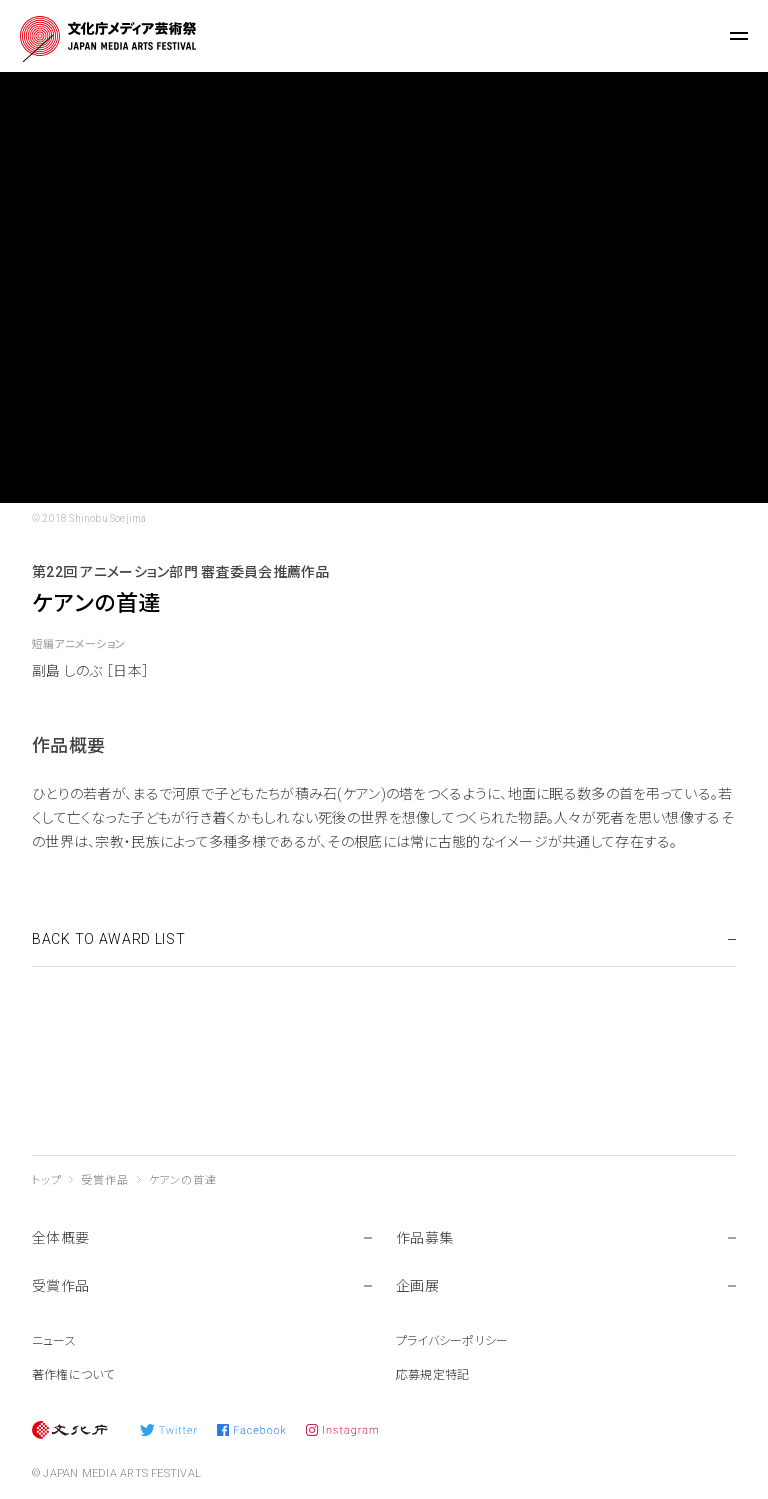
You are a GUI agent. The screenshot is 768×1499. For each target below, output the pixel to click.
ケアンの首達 (183, 1180)
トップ (46, 1180)
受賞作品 (104, 1180)
